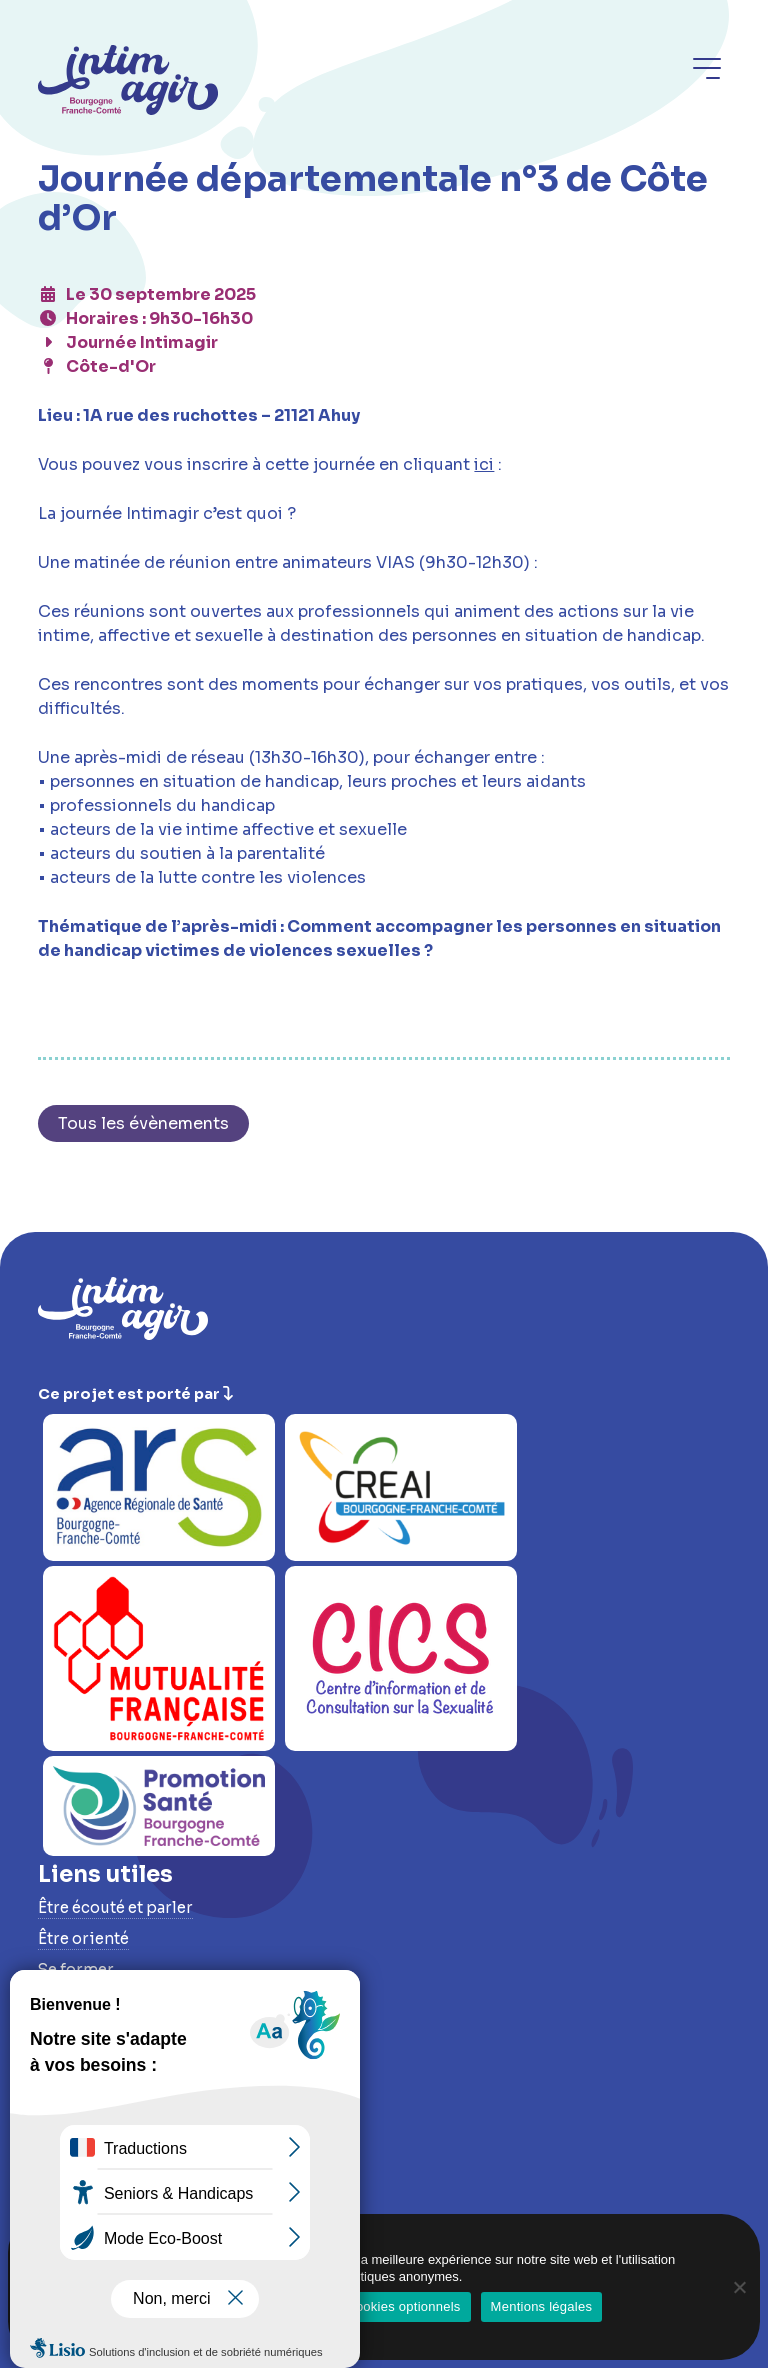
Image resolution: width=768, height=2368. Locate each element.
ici (484, 464)
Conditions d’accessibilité (141, 2188)
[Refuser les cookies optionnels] (739, 2287)
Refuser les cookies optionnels (369, 2306)
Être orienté (83, 1938)
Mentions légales (542, 2306)
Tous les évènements (143, 1123)
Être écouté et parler (115, 1907)
